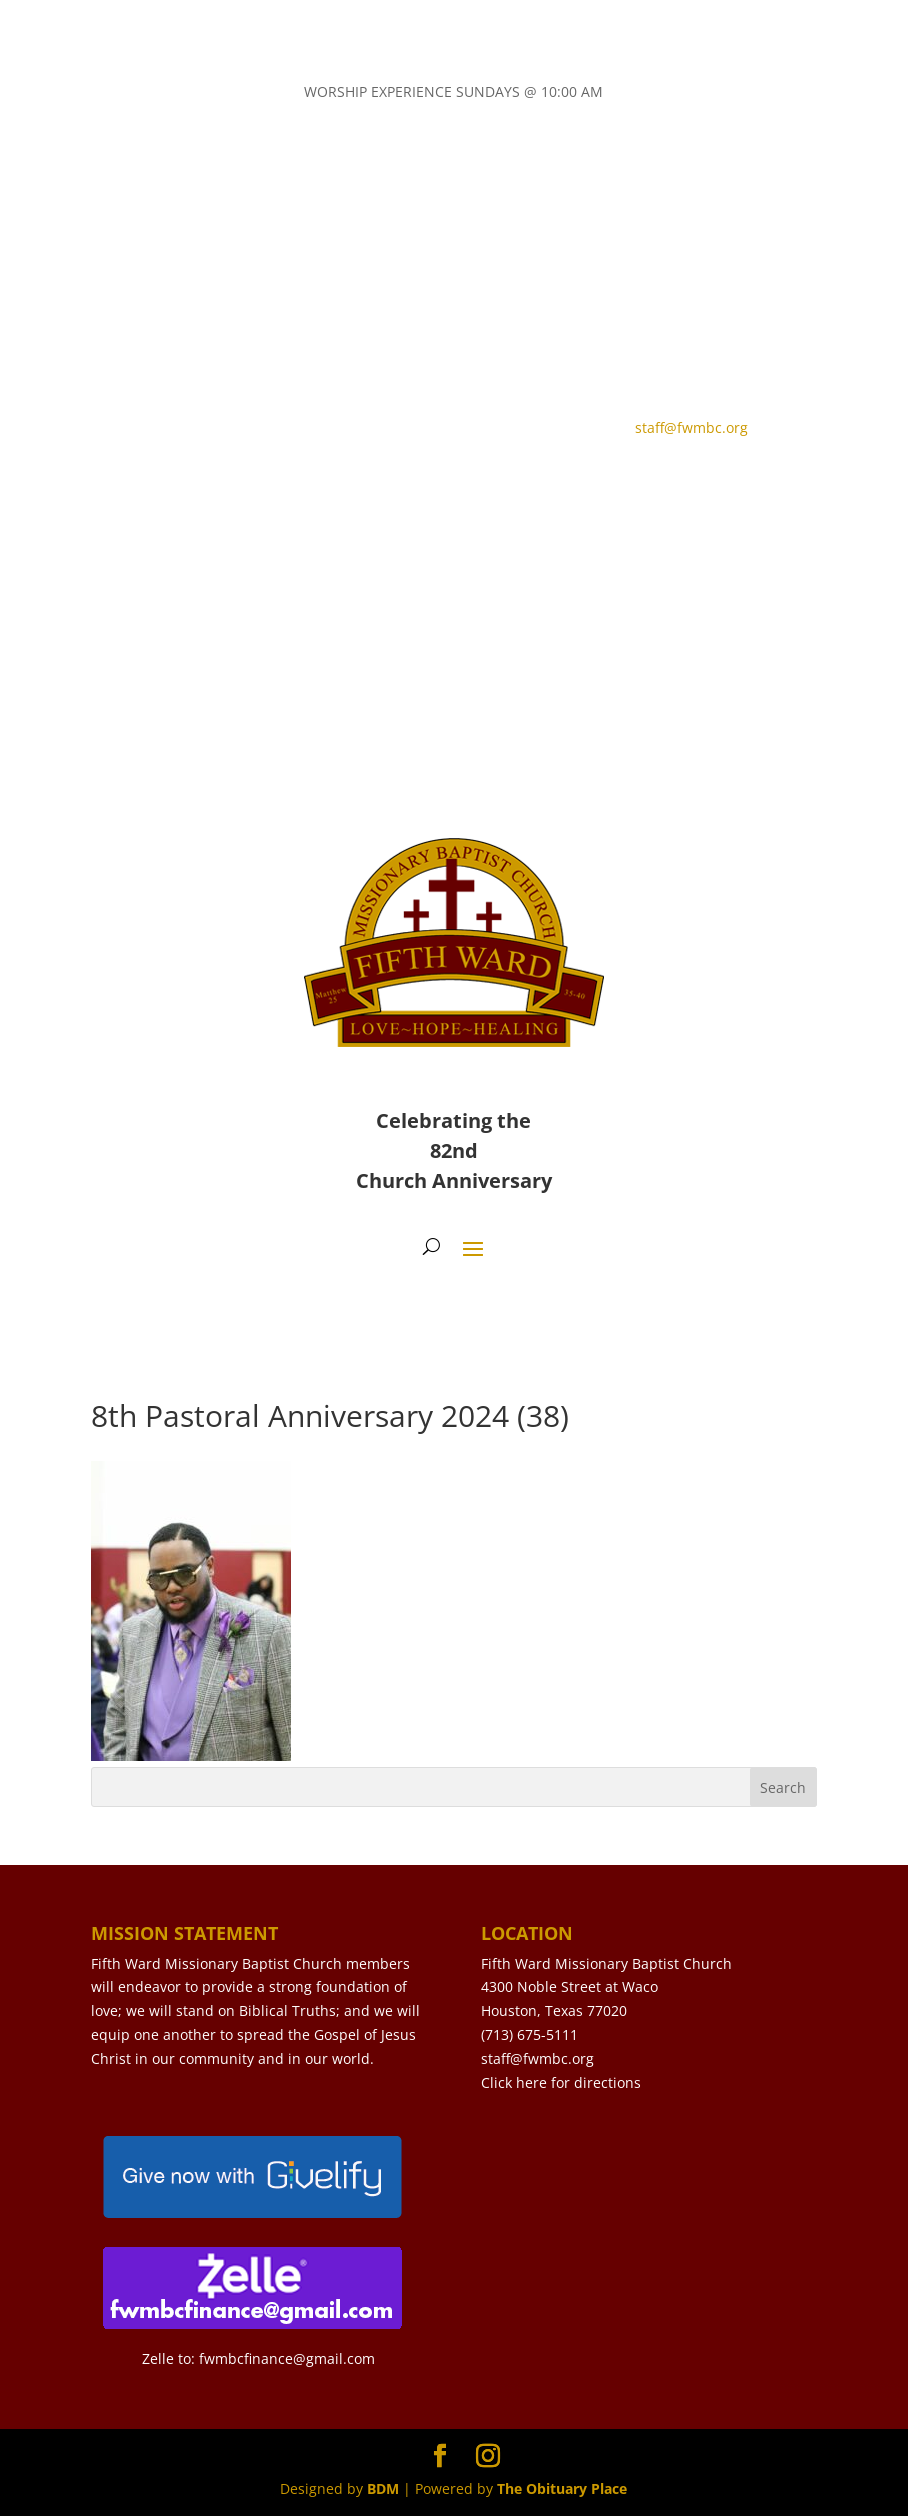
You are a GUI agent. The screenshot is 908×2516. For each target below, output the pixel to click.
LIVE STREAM (364, 486)
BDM (383, 2488)
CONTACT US (174, 486)
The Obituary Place (562, 2488)
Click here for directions (561, 2082)
